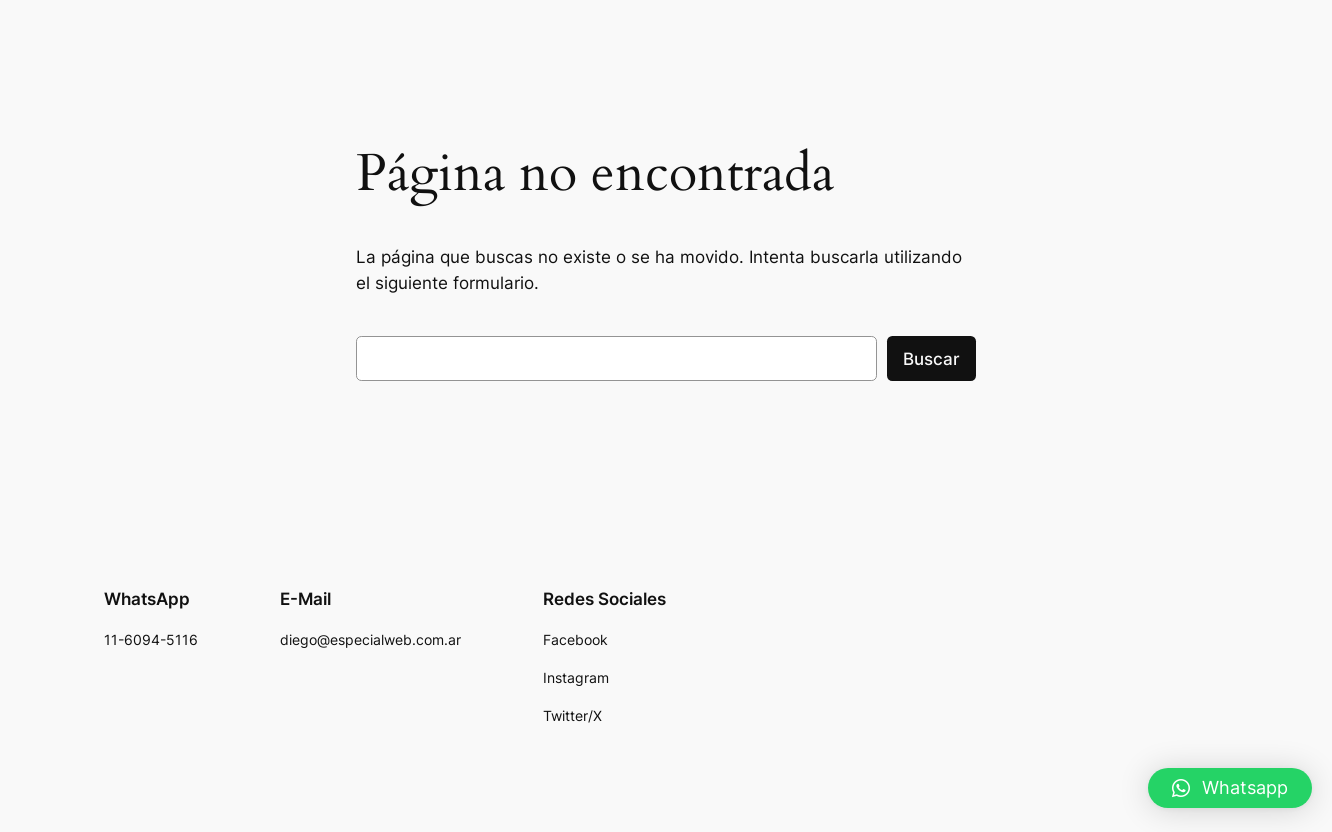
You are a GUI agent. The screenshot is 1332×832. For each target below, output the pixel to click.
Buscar (931, 359)
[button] (1230, 788)
